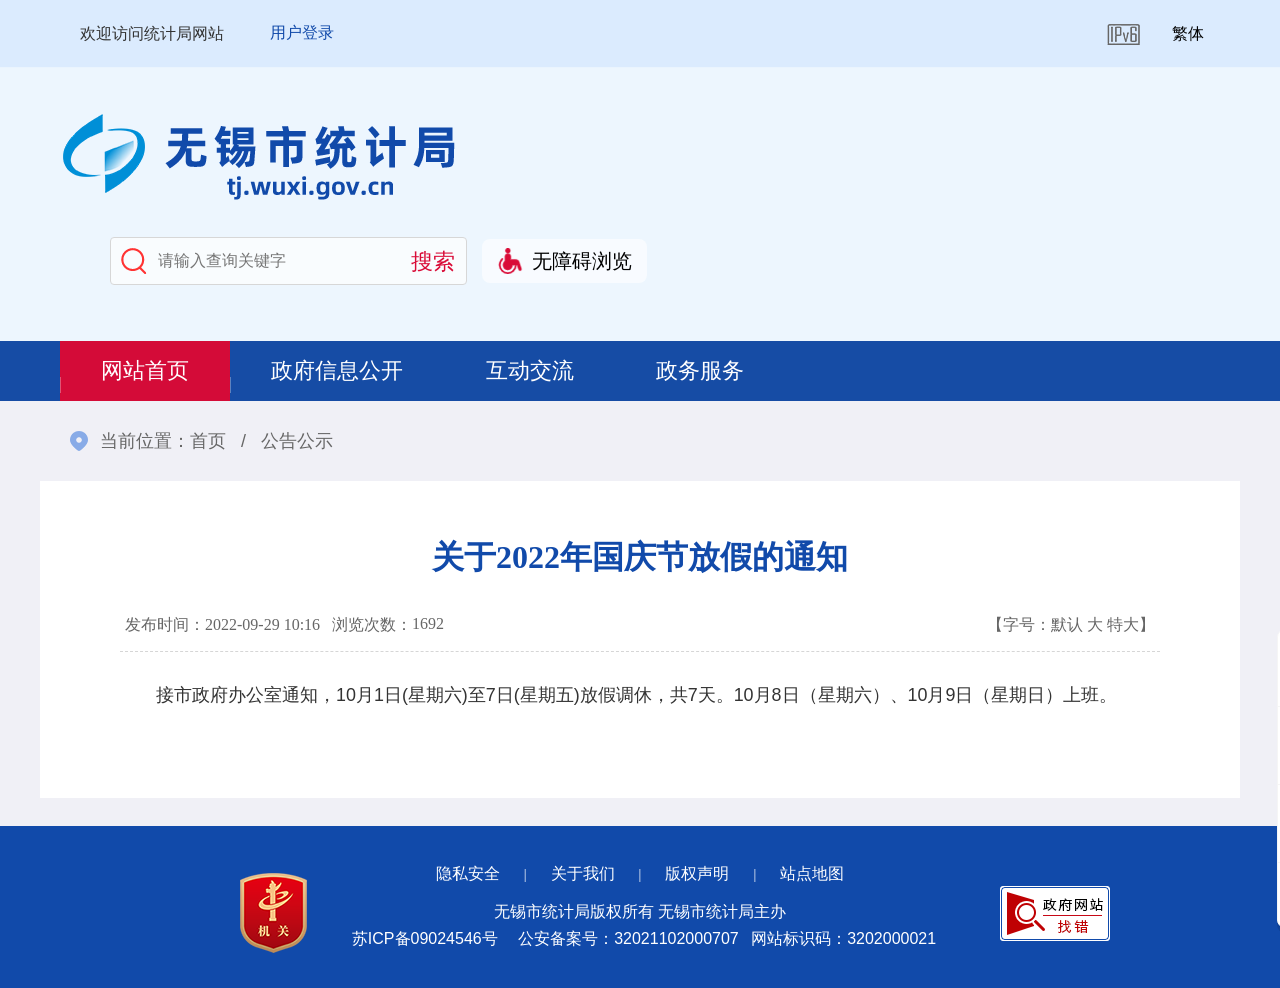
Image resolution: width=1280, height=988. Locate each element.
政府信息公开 (340, 370)
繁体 (1188, 33)
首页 (208, 441)
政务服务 (706, 370)
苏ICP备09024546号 (425, 938)
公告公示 (297, 441)
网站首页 (146, 370)
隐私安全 (468, 873)
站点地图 (812, 873)
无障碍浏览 (582, 261)
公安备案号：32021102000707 (628, 938)
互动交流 (534, 370)
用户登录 (302, 32)
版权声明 (697, 873)
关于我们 (583, 873)
